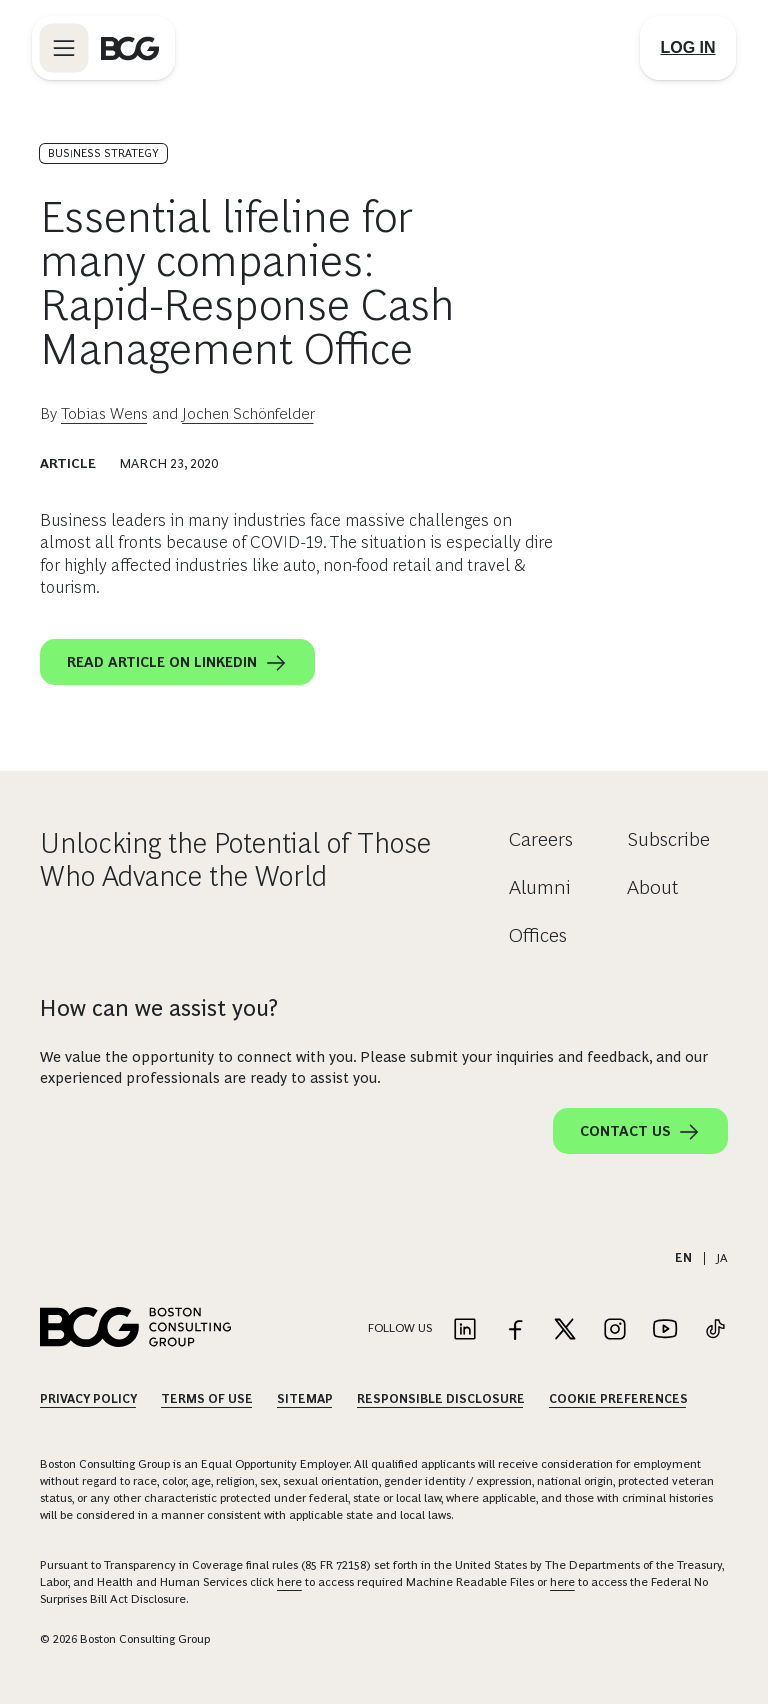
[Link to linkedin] (465, 1330)
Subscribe (668, 839)
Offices (538, 935)
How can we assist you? (159, 1008)
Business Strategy (103, 153)
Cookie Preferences (618, 1399)
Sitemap (305, 1399)
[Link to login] (688, 48)
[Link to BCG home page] (130, 48)
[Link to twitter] (565, 1330)
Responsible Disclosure (441, 1399)
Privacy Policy (88, 1399)
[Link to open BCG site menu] (64, 48)
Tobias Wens (104, 413)
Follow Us (400, 1328)
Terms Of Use (207, 1399)
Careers (541, 839)
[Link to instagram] (615, 1330)
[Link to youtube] (665, 1330)
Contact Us (640, 1132)
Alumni (540, 887)
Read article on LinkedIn (177, 663)
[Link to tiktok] (715, 1330)
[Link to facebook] (515, 1330)
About (653, 887)
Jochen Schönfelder (248, 413)
